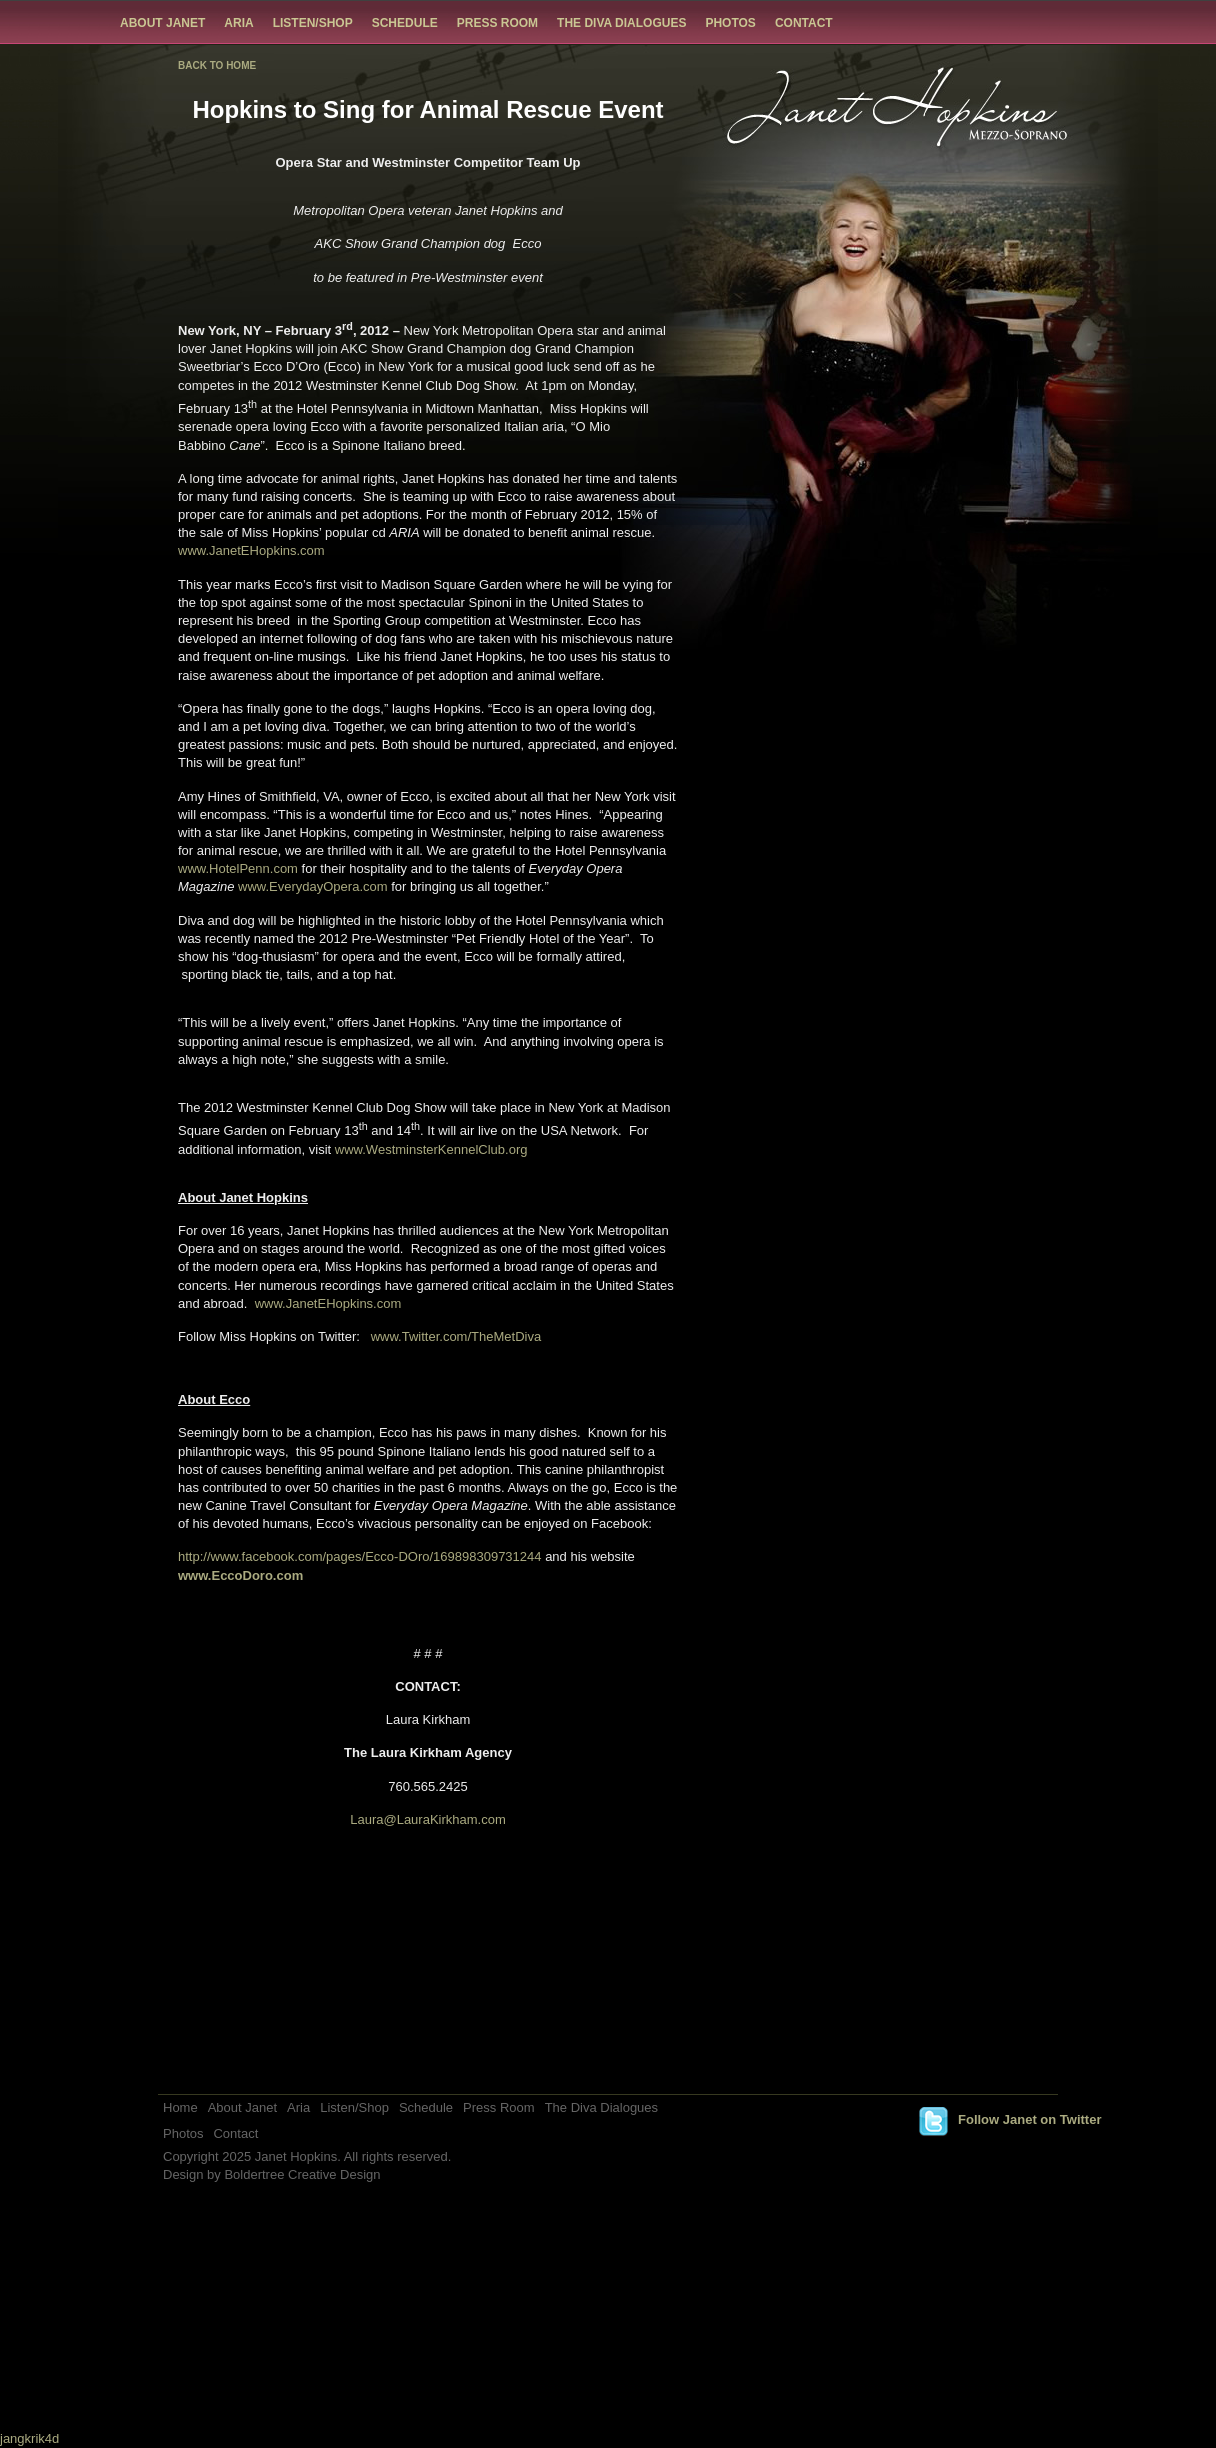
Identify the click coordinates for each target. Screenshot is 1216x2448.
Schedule (405, 23)
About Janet (162, 23)
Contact (804, 23)
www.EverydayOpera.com (313, 886)
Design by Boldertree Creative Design (272, 2174)
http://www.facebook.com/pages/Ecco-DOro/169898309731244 (360, 1556)
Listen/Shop (313, 23)
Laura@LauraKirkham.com (428, 1819)
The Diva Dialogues (621, 23)
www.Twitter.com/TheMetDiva (456, 1336)
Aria (238, 23)
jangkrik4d (29, 2438)
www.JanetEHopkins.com (251, 550)
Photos (730, 23)
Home (180, 2107)
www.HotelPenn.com (238, 868)
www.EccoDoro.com (240, 1575)
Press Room (497, 23)
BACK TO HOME (217, 65)
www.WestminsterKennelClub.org (431, 1149)
